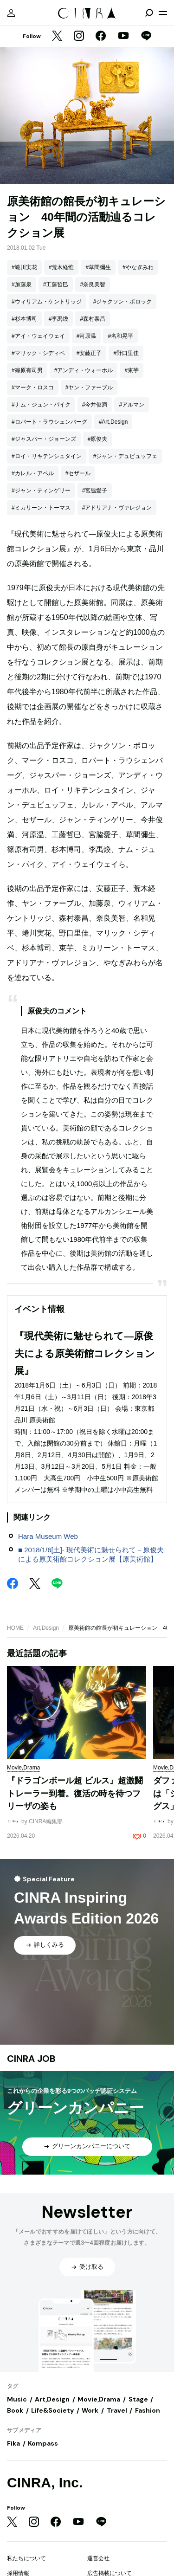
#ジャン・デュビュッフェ (125, 456)
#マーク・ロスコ (33, 387)
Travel (117, 2410)
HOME (15, 1628)
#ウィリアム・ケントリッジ (47, 301)
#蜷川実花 (24, 267)
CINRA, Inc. (45, 2482)
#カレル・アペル (33, 473)
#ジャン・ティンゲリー (41, 490)
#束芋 (131, 370)
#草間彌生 (98, 267)
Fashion (147, 2410)
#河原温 (87, 336)
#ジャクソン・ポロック (122, 301)
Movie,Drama (98, 2399)
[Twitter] (57, 37)
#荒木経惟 (61, 267)
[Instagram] (79, 37)
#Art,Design (113, 422)
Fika (13, 2443)
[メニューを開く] (163, 13)
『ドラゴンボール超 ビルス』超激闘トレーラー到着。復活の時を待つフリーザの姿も (75, 1793)
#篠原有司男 (27, 370)
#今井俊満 (95, 404)
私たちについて (26, 2558)
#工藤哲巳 (56, 284)
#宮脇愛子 (95, 490)
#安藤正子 (89, 353)
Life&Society (52, 2410)
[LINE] (146, 37)
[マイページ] (11, 13)
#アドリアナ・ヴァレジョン (117, 507)
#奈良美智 (92, 284)
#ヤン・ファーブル (89, 387)
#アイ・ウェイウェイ (38, 336)
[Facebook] (101, 37)
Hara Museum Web (48, 1536)
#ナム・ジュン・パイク (41, 404)
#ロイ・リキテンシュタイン (47, 456)
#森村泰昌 (92, 319)
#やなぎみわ (138, 267)
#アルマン (131, 404)
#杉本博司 (24, 319)
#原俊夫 (98, 439)
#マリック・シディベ (38, 353)
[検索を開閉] (149, 13)
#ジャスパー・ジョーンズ (44, 439)
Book (15, 2410)
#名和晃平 (120, 336)
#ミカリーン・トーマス (41, 507)
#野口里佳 (126, 353)
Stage (138, 2399)
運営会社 (98, 2558)
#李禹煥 (59, 319)
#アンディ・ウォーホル (83, 370)
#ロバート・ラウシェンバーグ (49, 422)
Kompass (43, 2443)
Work (90, 2410)
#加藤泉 (22, 284)
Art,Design (46, 1628)
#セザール (78, 473)
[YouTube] (123, 37)
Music (17, 2399)
